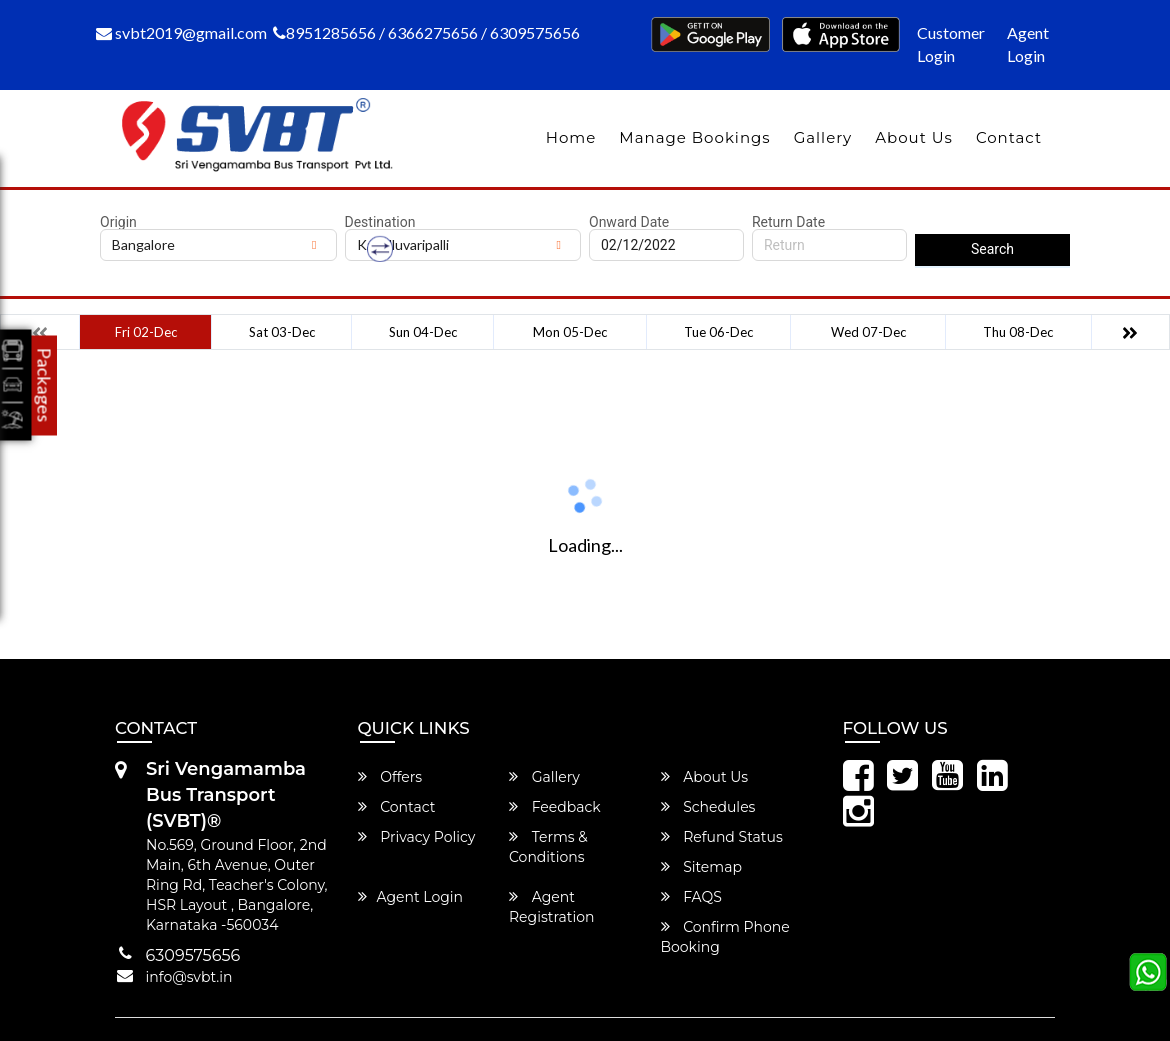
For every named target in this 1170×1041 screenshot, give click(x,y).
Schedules (708, 807)
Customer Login (951, 44)
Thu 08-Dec (1018, 332)
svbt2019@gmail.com (181, 32)
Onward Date (629, 222)
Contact (1009, 137)
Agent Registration (551, 907)
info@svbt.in (189, 977)
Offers (390, 777)
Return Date (788, 222)
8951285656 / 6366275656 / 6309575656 (426, 32)
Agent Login (1028, 44)
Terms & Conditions (548, 847)
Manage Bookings (694, 137)
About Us (914, 137)
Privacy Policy (417, 837)
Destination (380, 222)
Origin (118, 222)
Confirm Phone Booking (725, 937)
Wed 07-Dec (868, 332)
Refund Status (722, 837)
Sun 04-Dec (423, 332)
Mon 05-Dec (570, 332)
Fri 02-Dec (146, 332)
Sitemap (701, 867)
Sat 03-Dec (282, 332)
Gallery (823, 137)
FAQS (691, 897)
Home (571, 137)
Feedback (555, 807)
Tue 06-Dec (718, 332)
